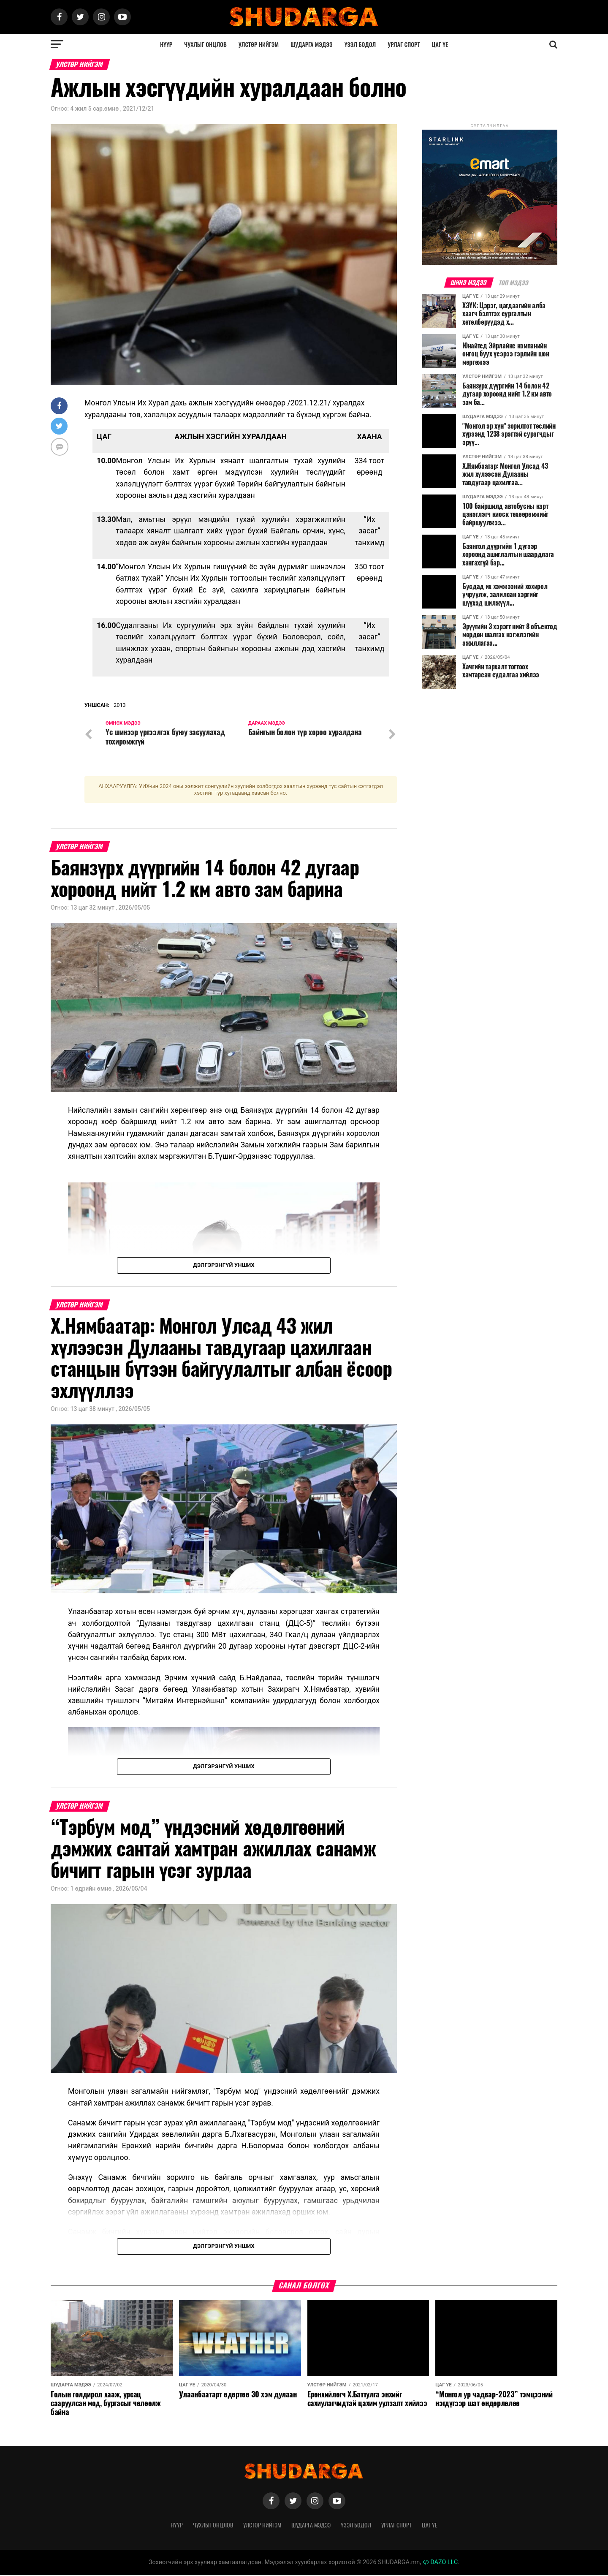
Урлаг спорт (404, 44)
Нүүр (166, 44)
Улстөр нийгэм (259, 44)
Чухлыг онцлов (205, 44)
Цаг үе (440, 44)
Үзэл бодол (360, 44)
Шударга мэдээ (311, 44)
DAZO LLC (440, 2563)
